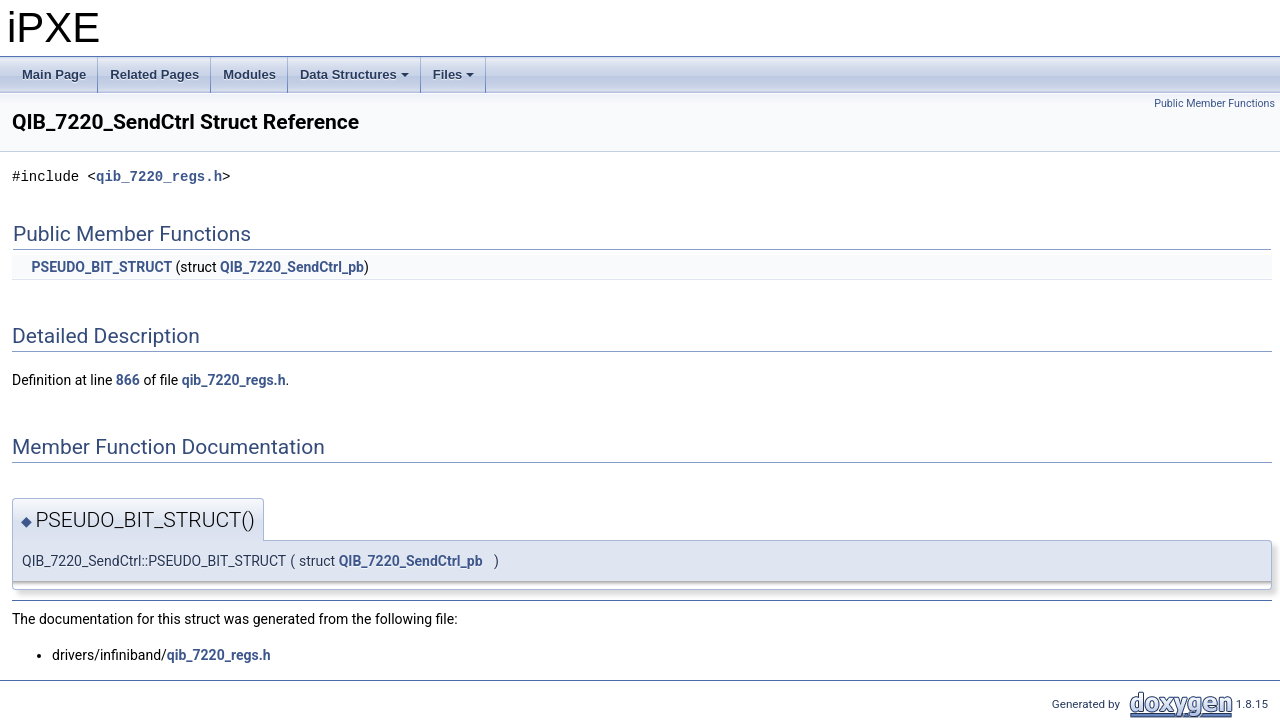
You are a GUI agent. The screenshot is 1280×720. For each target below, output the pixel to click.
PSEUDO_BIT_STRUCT (101, 267)
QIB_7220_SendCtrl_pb (292, 267)
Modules (249, 74)
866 (128, 380)
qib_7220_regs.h (159, 176)
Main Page (54, 74)
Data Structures (356, 80)
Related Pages (154, 74)
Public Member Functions (1214, 103)
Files (455, 80)
